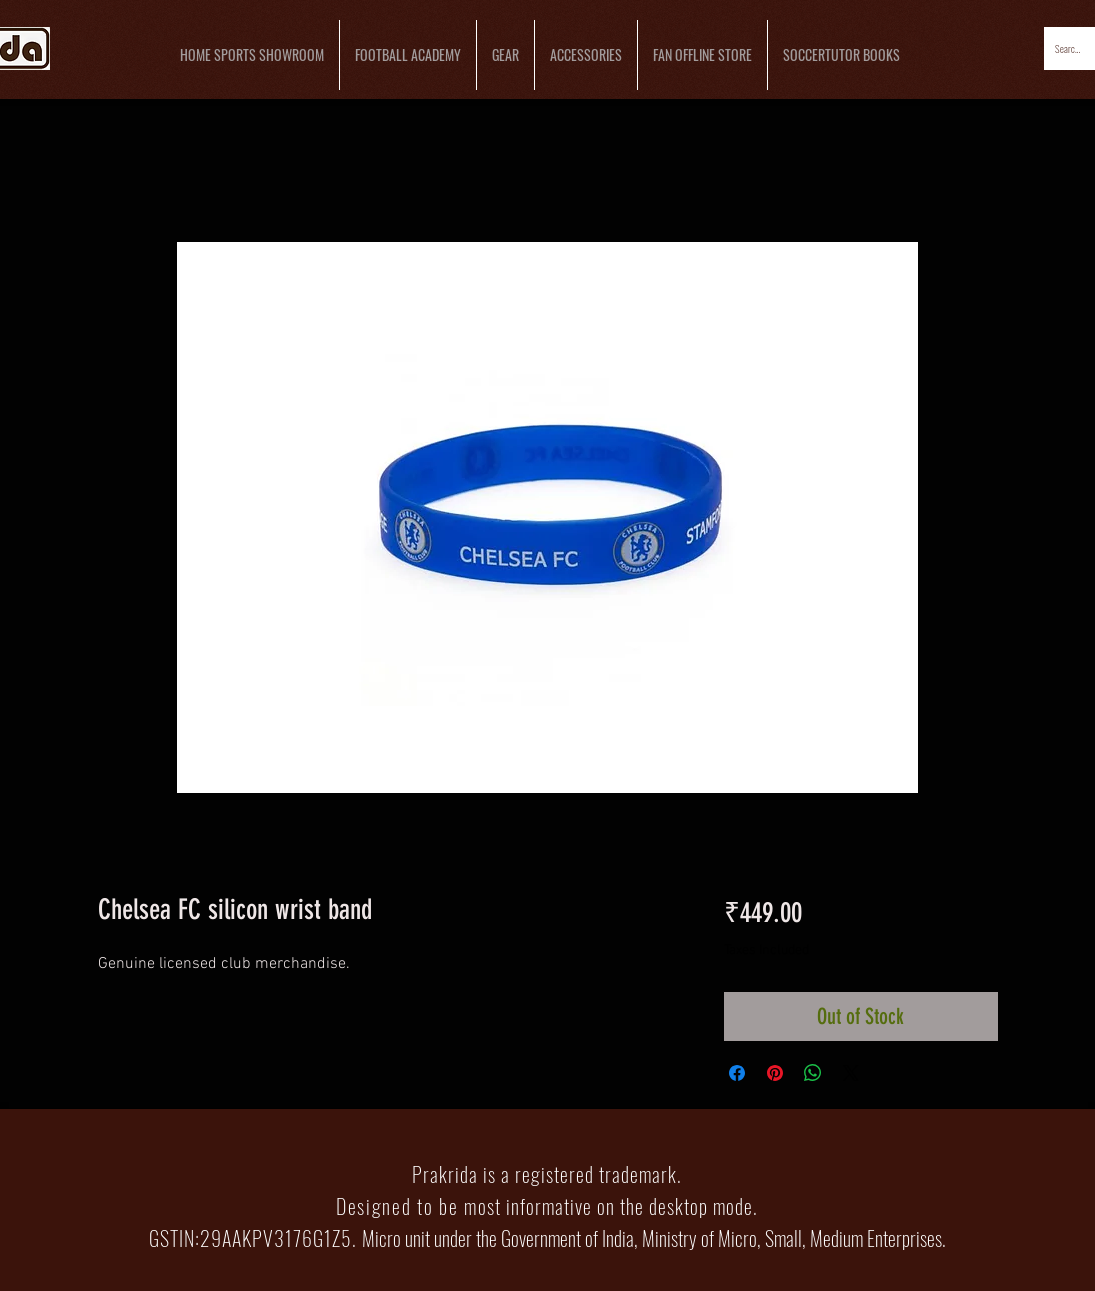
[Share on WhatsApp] (813, 1073)
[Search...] (1069, 48)
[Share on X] (851, 1073)
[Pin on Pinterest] (775, 1073)
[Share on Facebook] (737, 1073)
